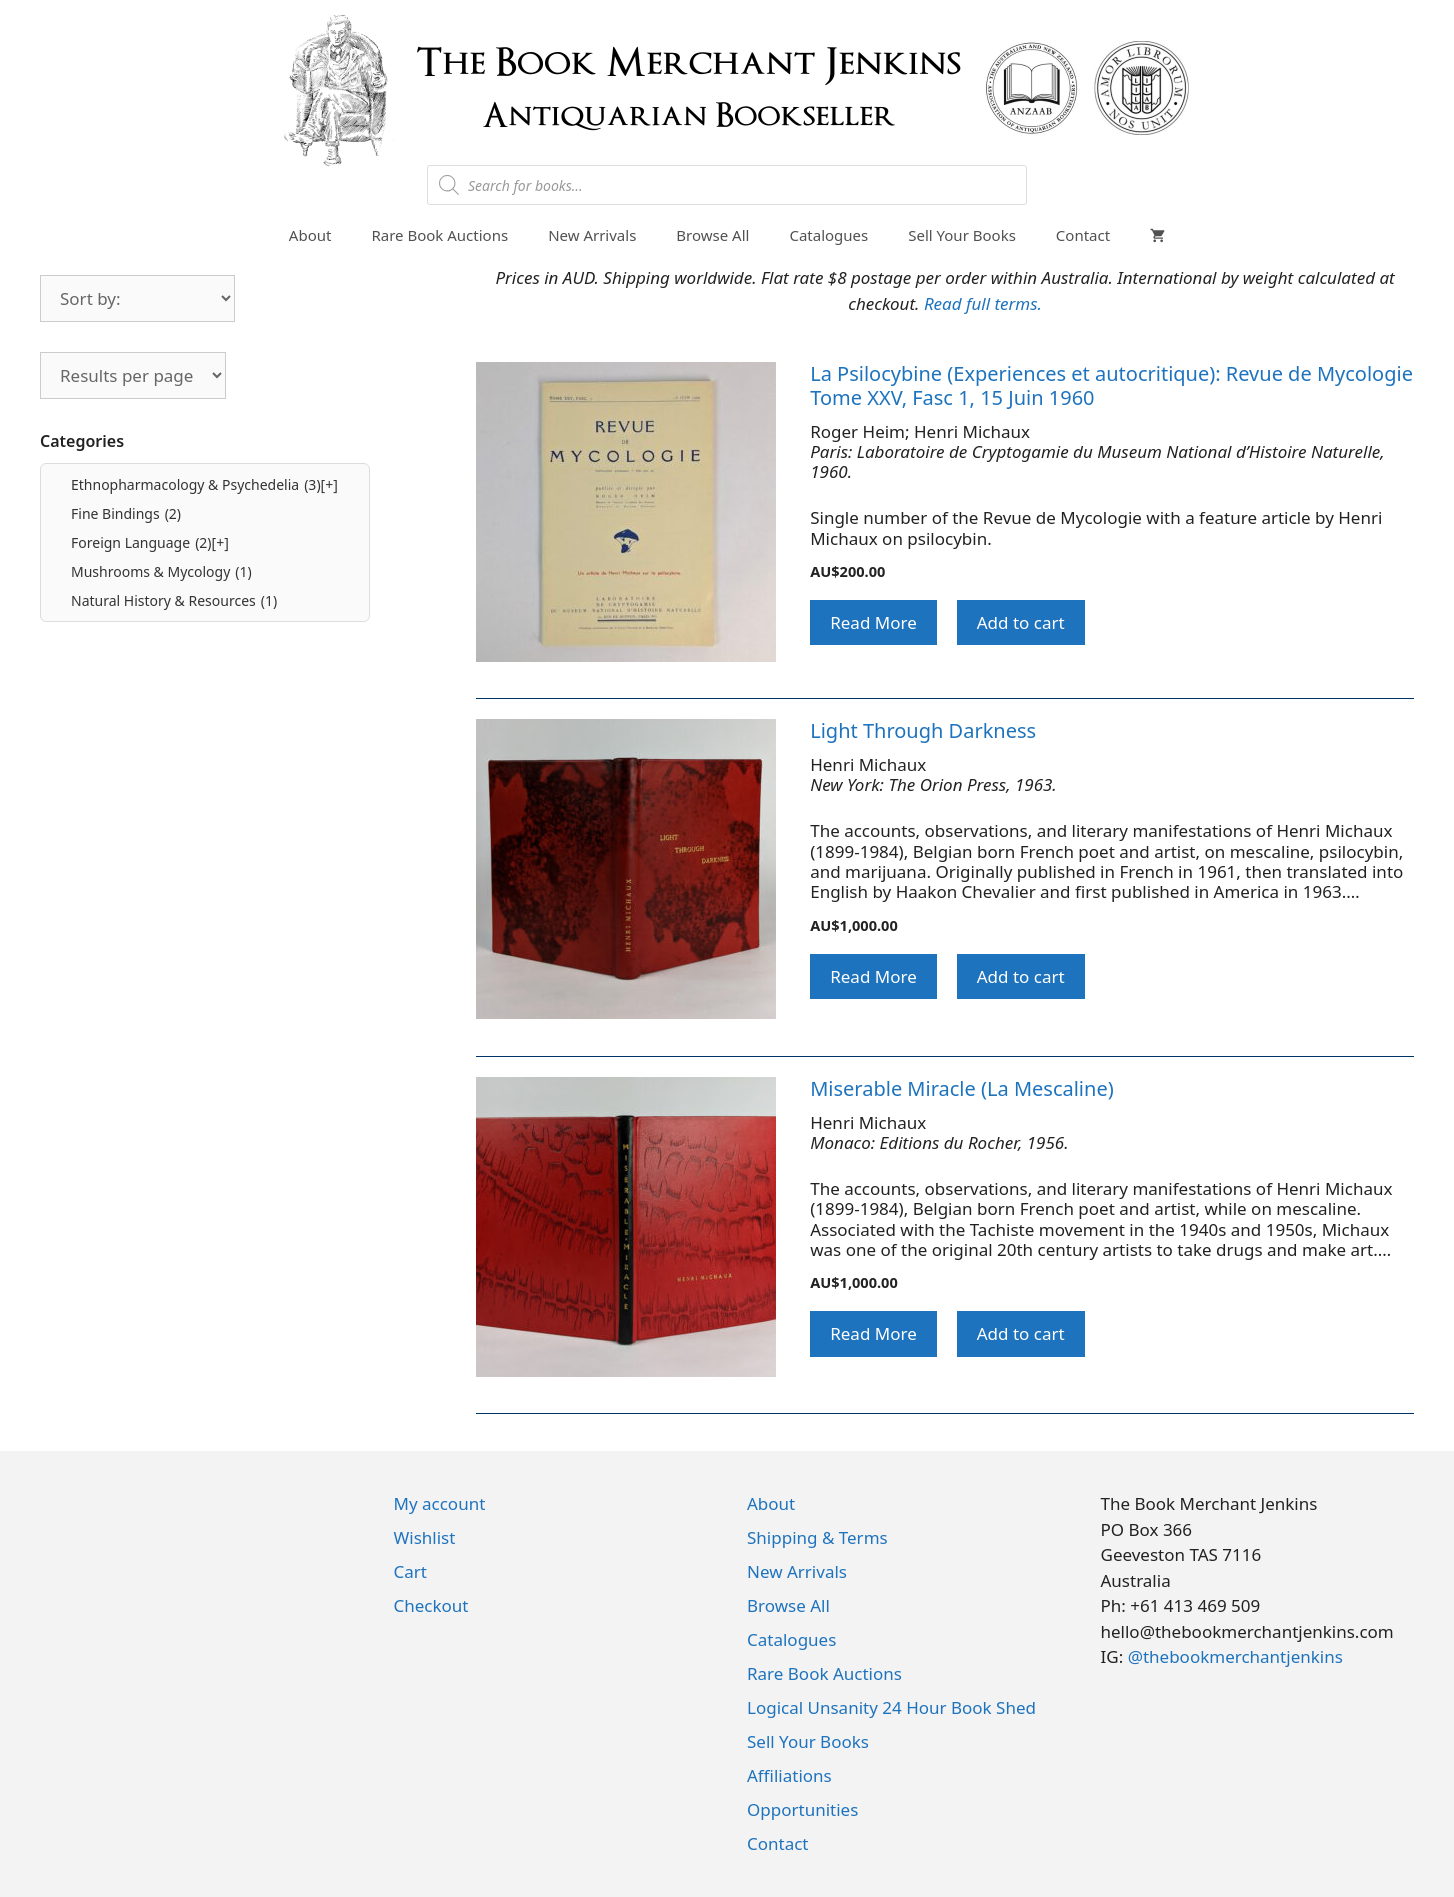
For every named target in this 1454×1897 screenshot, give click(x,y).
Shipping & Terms (817, 1537)
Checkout (431, 1605)
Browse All (712, 235)
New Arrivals (592, 235)
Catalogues (828, 235)
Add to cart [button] (1021, 622)
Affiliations (789, 1775)
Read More (873, 622)
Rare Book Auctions (439, 235)
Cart (410, 1571)
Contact (1083, 235)
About (310, 235)
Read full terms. (983, 303)
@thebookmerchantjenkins (1235, 1656)
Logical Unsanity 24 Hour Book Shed (891, 1707)
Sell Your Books (962, 235)
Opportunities (802, 1809)
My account (440, 1503)
